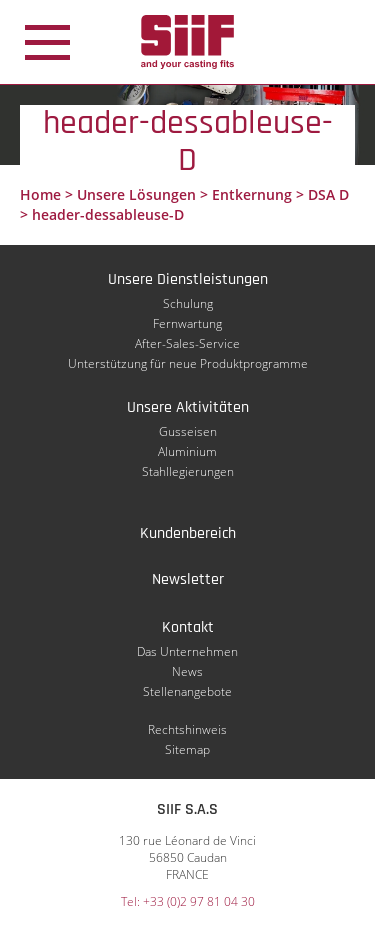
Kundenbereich (188, 533)
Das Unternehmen (187, 651)
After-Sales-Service (187, 343)
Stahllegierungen (188, 471)
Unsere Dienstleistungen (188, 279)
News (187, 671)
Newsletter (188, 579)
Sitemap (187, 749)
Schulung (188, 303)
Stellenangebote (187, 691)
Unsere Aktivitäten (188, 407)
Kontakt (188, 627)
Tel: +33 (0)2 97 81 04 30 (188, 901)
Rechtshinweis (187, 729)
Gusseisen (188, 431)
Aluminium (187, 451)
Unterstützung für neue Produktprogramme (188, 363)
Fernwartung (187, 323)
